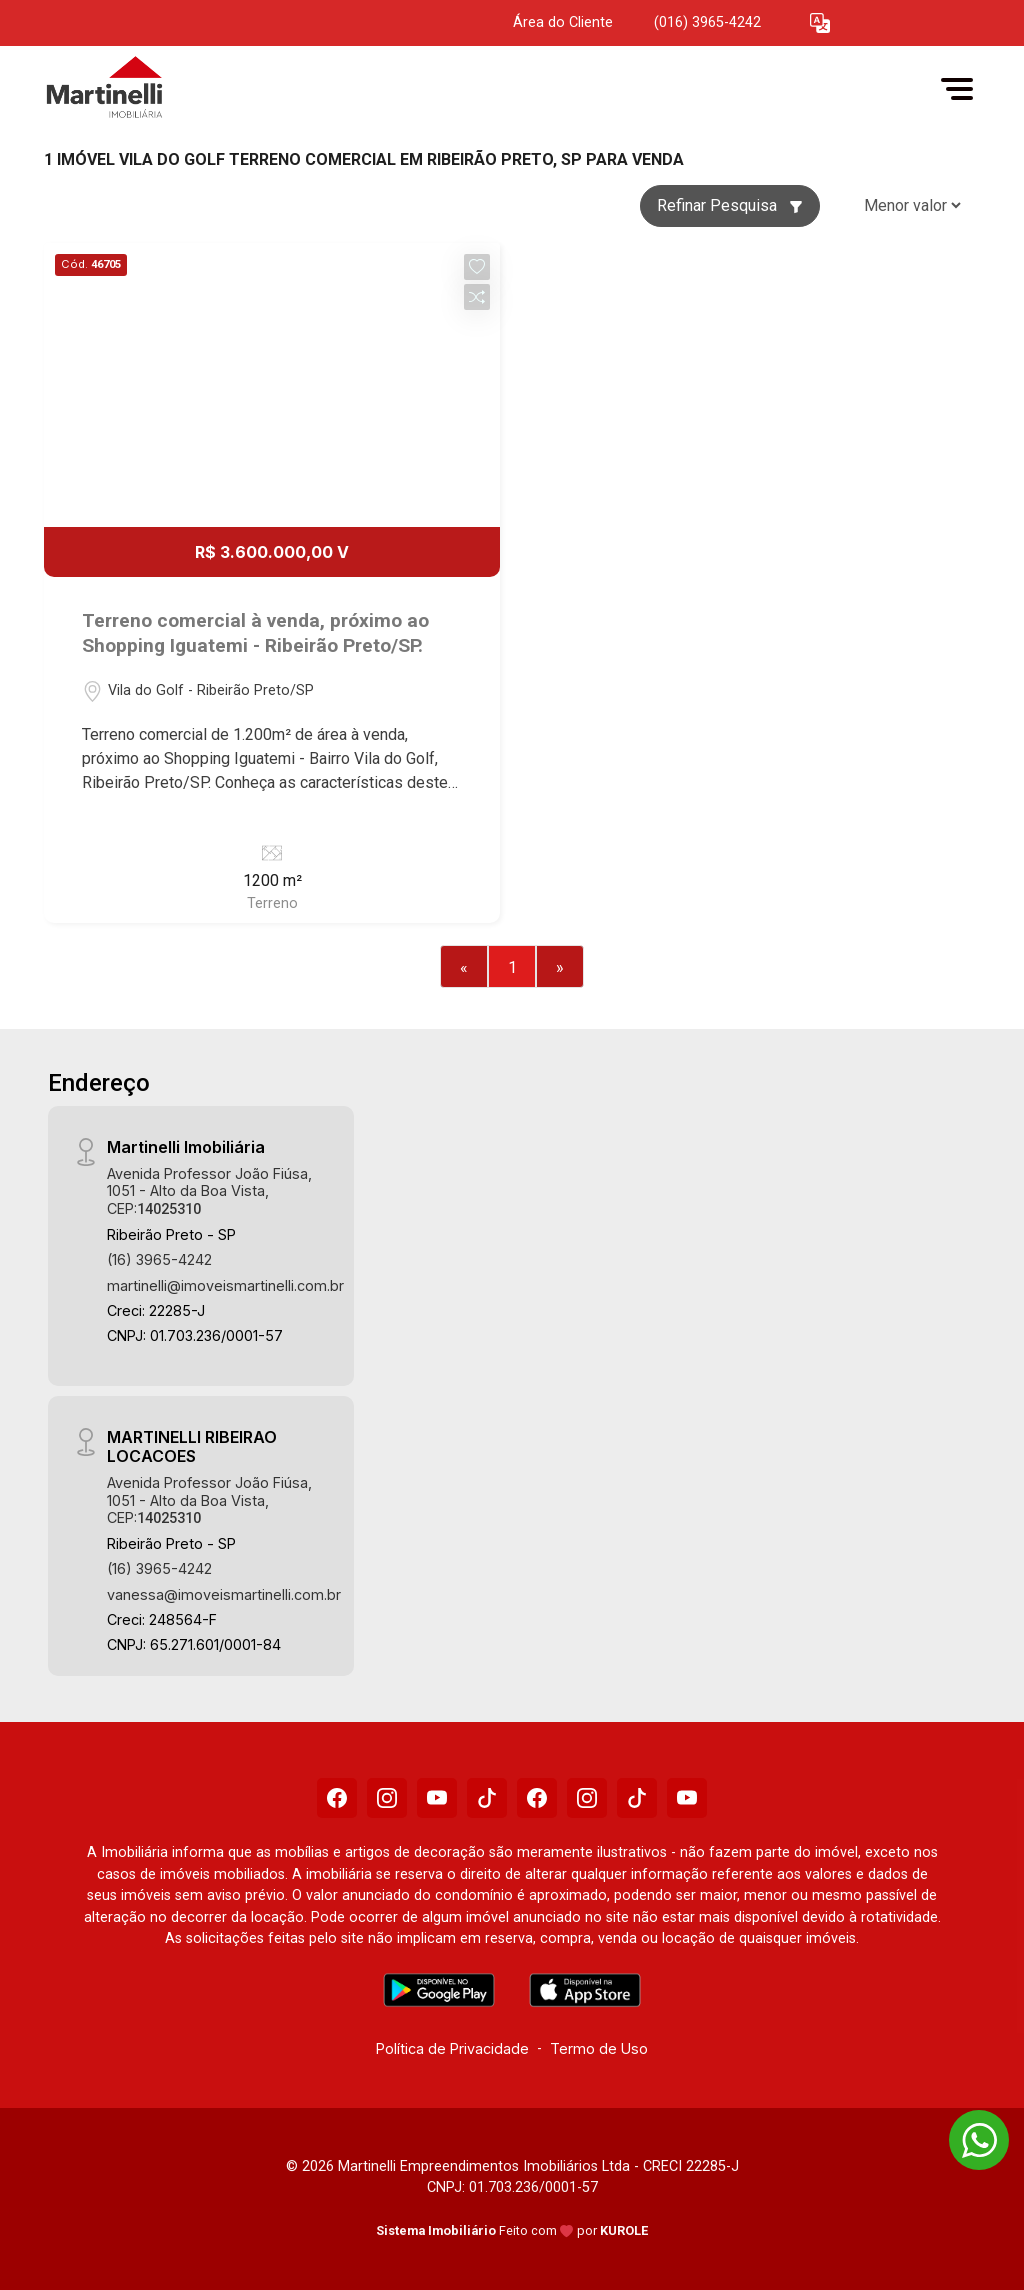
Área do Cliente (563, 22)
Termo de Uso (599, 2048)
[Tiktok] (487, 1798)
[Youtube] (437, 1798)
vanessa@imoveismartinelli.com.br (224, 1594)
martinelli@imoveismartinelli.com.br (225, 1285)
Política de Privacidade (452, 2048)
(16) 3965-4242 (159, 1259)
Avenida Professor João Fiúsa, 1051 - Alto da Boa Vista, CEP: (209, 1191)
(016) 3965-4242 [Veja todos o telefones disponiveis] (707, 22)
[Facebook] (337, 1798)
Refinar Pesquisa (730, 205)
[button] (820, 23)
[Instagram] (387, 1798)
